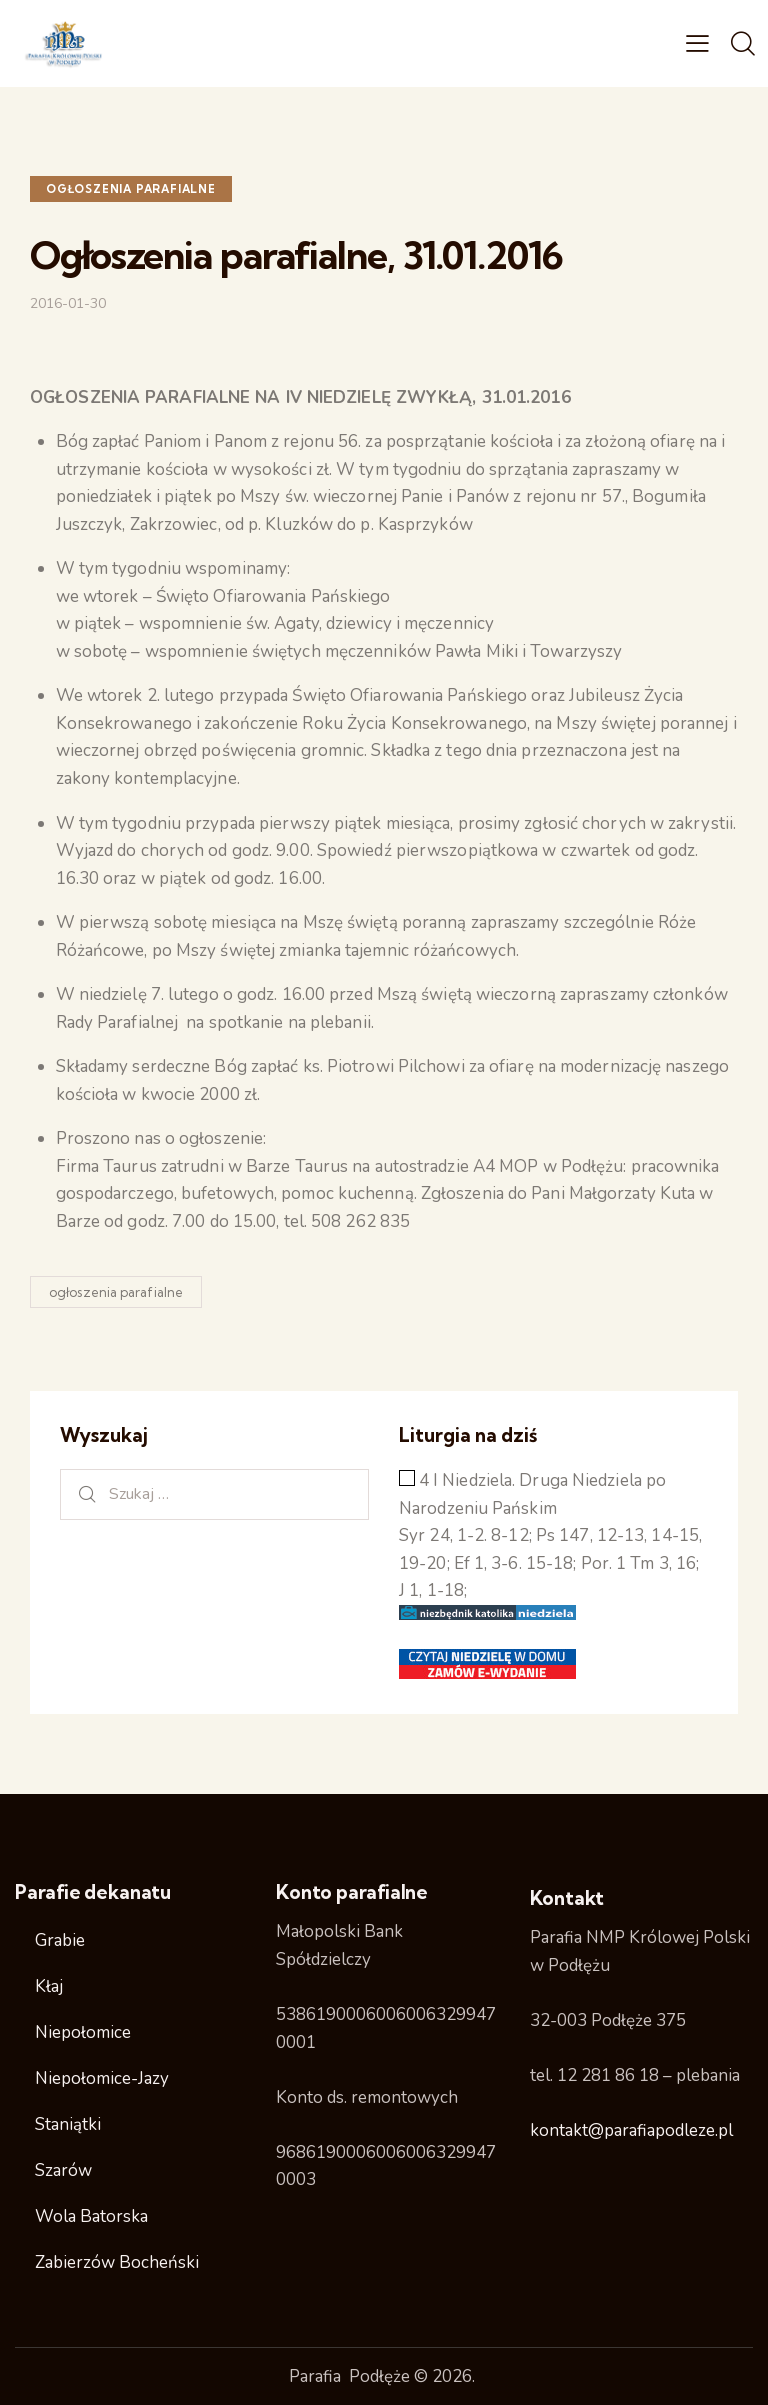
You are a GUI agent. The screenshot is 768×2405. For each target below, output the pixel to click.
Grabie (60, 1940)
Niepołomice (83, 2032)
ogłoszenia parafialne (131, 189)
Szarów (63, 2170)
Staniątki (68, 2124)
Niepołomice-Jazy (102, 2078)
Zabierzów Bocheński (117, 2262)
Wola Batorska (91, 2216)
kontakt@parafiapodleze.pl (631, 2130)
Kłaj (49, 1986)
